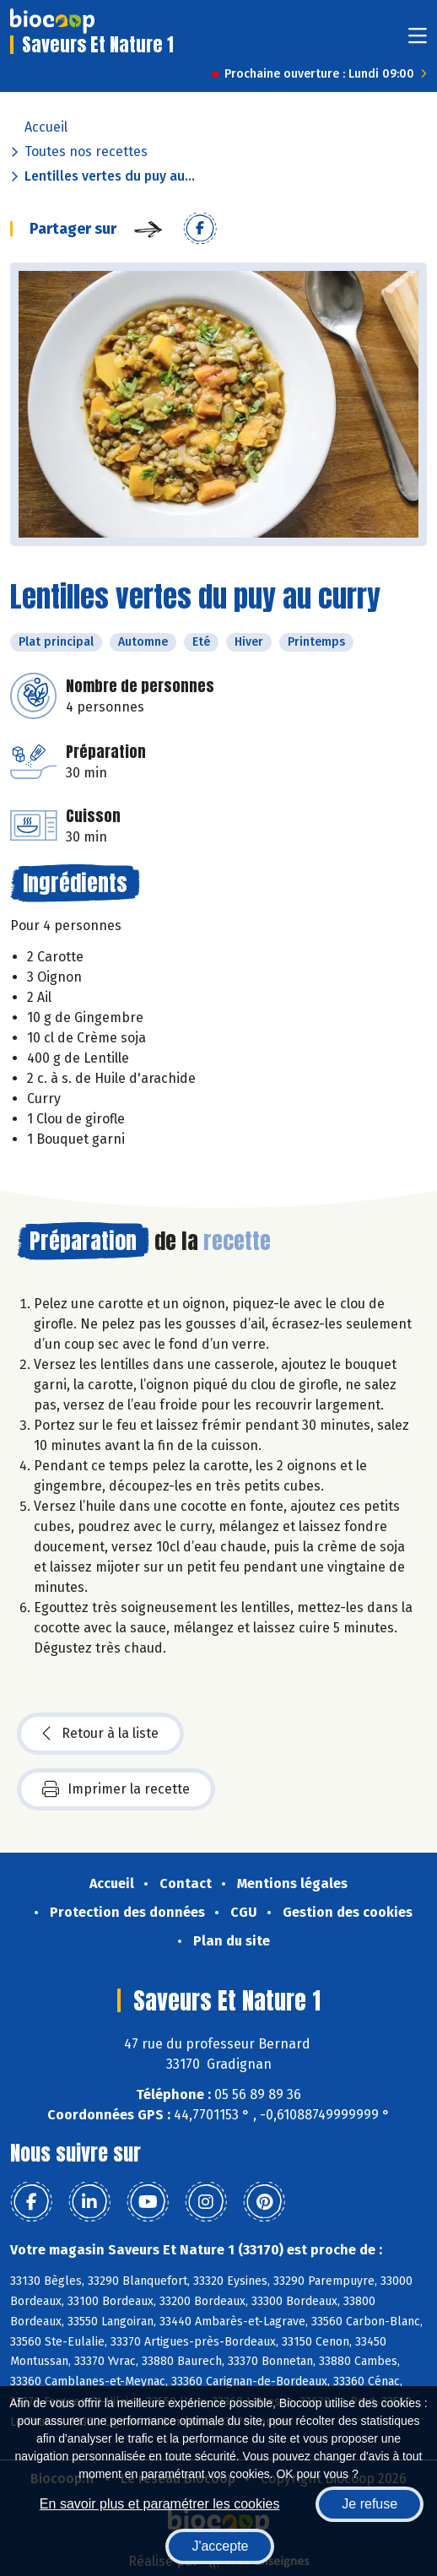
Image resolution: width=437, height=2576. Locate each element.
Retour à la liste (100, 1733)
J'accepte (220, 2546)
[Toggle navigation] (417, 40)
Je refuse (369, 2504)
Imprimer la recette (116, 1789)
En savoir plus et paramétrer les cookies (160, 2504)
